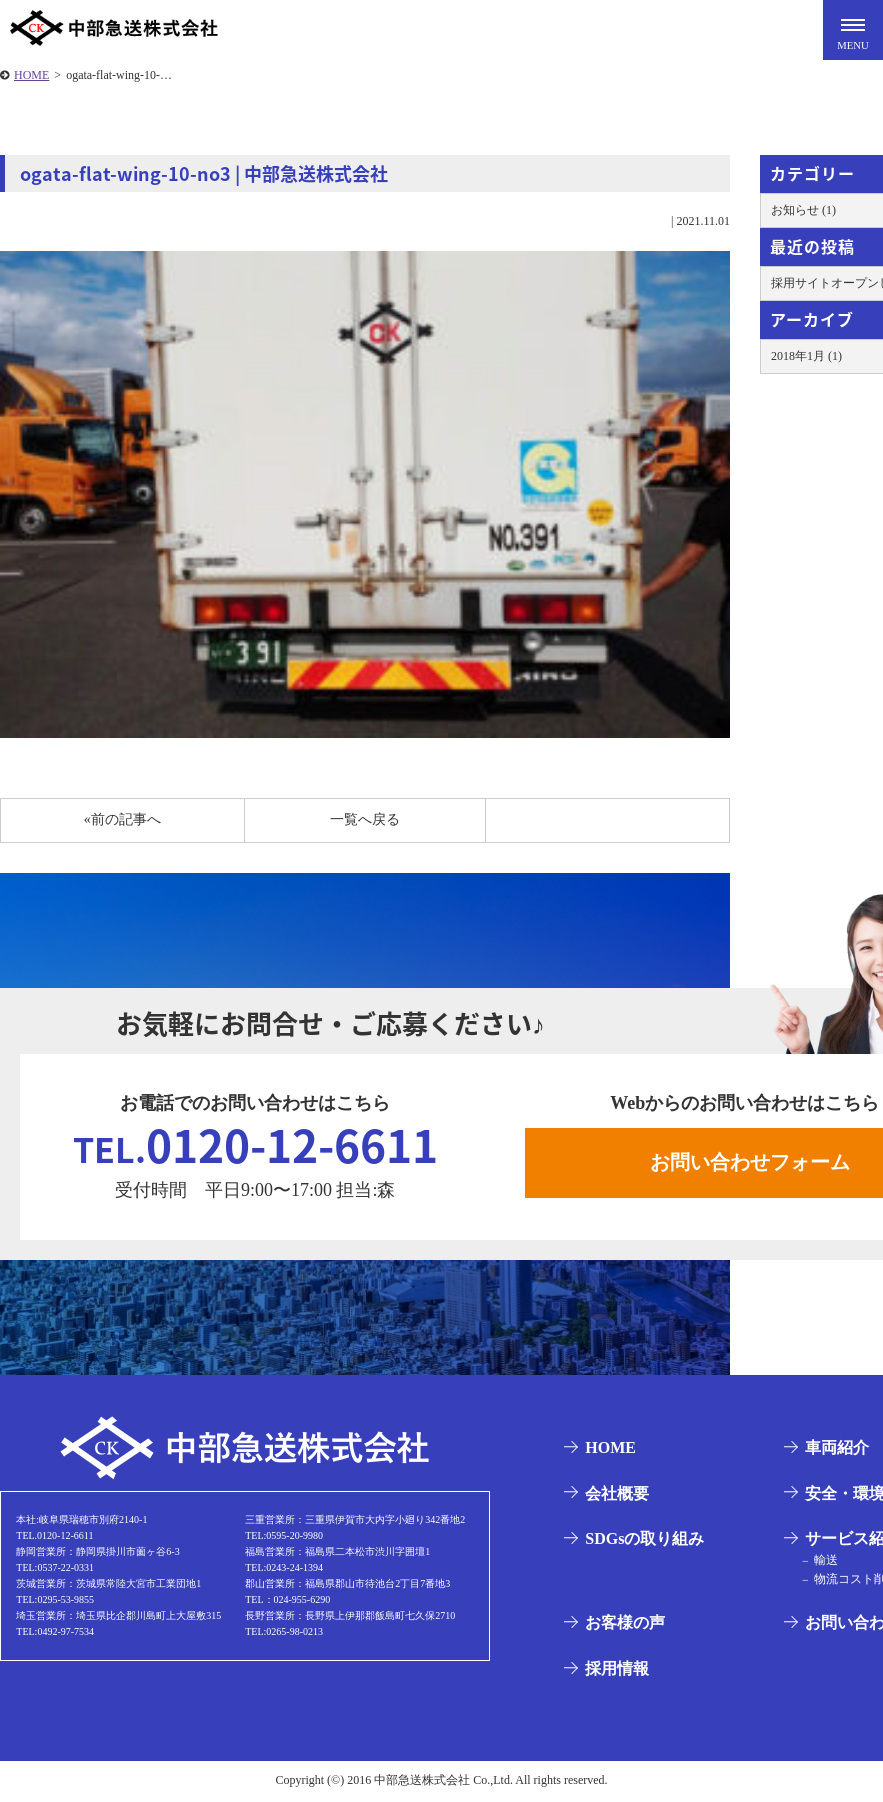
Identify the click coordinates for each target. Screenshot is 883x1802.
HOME (31, 75)
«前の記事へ (122, 819)
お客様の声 (624, 1624)
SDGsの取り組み (643, 1540)
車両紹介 (836, 1449)
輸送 (824, 1563)
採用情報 (616, 1670)
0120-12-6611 (255, 1145)
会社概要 (616, 1494)
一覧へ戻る (365, 819)
